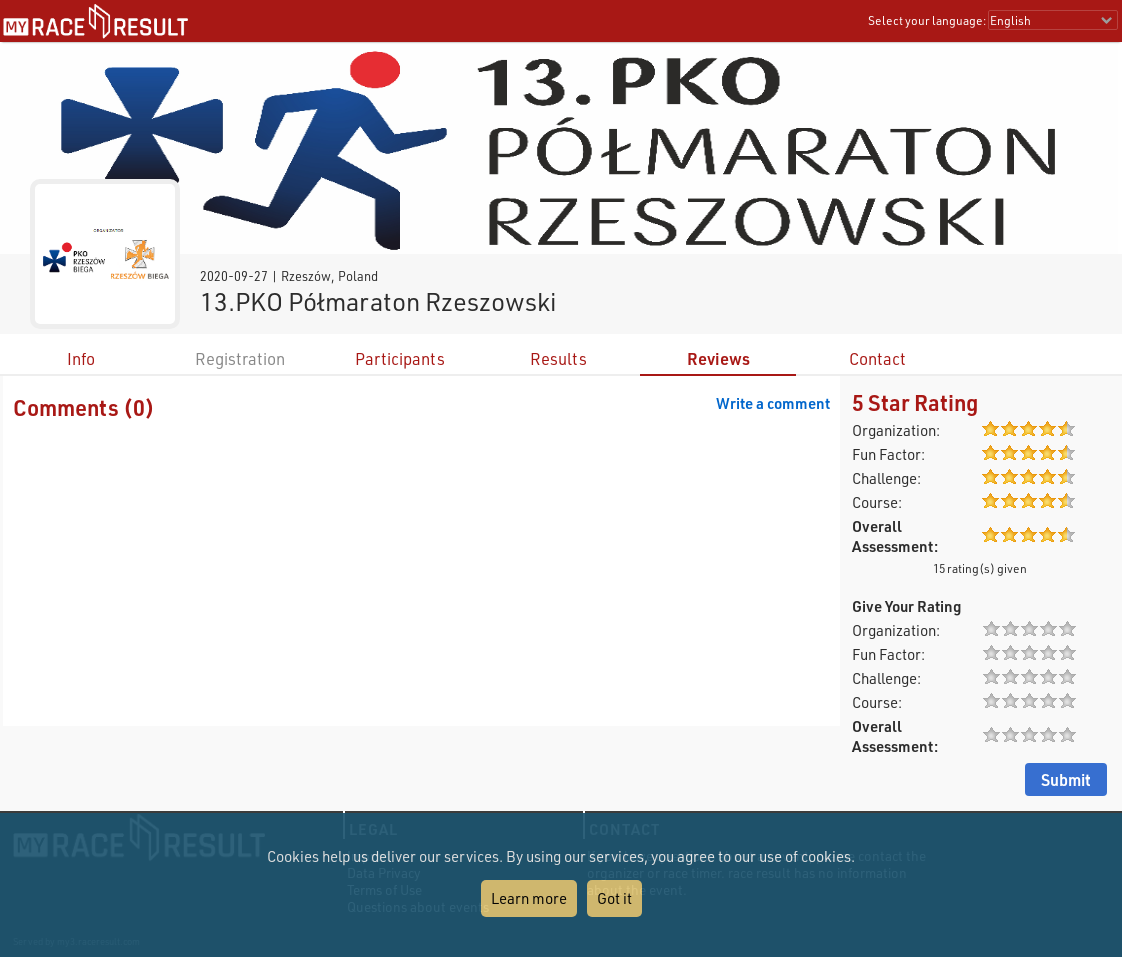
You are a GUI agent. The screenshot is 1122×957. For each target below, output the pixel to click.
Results (558, 358)
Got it (614, 898)
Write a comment (773, 403)
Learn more (529, 898)
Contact (877, 358)
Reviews (718, 358)
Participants (400, 358)
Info (81, 358)
